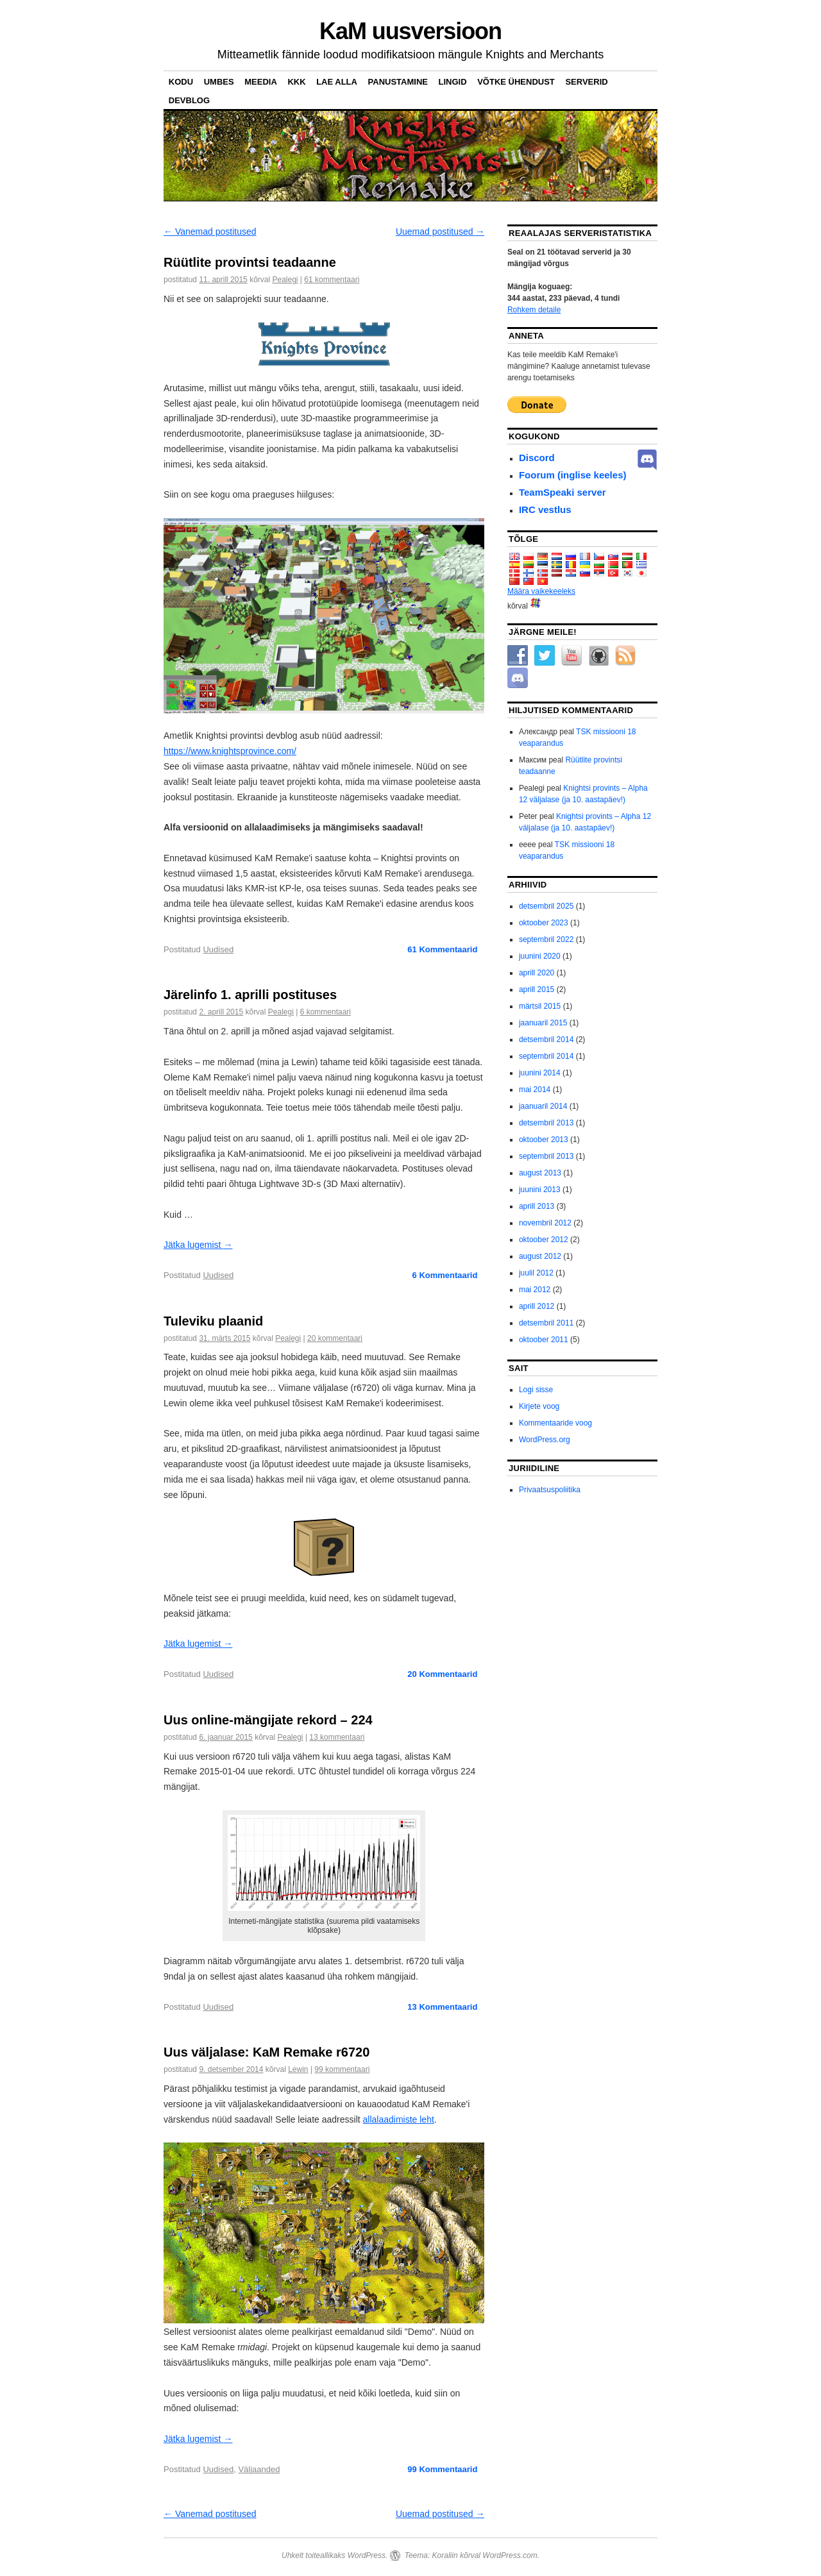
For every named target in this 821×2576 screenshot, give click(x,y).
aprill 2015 (536, 989)
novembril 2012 (545, 1222)
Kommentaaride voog (555, 1422)
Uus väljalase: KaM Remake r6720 (266, 2052)
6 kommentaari (325, 1011)
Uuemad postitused (440, 231)
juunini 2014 (540, 1072)
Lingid (453, 82)
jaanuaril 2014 (543, 1106)
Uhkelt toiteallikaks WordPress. (334, 2555)
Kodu (181, 82)
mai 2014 (534, 1089)
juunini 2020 (540, 956)
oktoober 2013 (543, 1139)
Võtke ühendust (516, 82)
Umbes (219, 82)
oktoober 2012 (543, 1239)
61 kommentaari (331, 279)
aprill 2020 (536, 972)
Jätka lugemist (198, 1245)
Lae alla (336, 82)
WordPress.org (544, 1439)
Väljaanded (259, 2469)
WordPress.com (509, 2555)
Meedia (260, 82)
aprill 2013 (536, 1206)
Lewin (298, 2069)
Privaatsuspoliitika (549, 1489)
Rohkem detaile (534, 309)
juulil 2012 (536, 1272)
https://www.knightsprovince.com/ (230, 751)
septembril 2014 (546, 1056)
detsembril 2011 (546, 1322)
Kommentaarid (442, 949)
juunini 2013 (540, 1189)
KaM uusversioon (410, 31)
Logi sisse (536, 1389)
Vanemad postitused (210, 231)
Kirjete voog (539, 1406)
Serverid (586, 82)
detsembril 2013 (546, 1122)
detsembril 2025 (546, 906)
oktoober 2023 (543, 922)
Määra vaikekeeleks (541, 591)
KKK (296, 82)
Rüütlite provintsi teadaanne (250, 262)
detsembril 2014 (546, 1039)
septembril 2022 (546, 939)
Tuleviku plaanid (213, 1321)
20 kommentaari (334, 1338)
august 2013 (540, 1172)
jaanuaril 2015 (543, 1022)
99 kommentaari (341, 2069)
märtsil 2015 (540, 1006)
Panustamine (398, 82)
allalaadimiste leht (398, 2119)
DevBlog (189, 100)
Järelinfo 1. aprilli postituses (250, 995)
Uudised (218, 949)
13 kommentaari (336, 1737)
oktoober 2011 (543, 1339)
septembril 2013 (546, 1156)
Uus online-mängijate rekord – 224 (268, 1720)
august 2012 (540, 1256)
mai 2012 (534, 1289)
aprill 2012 (536, 1306)
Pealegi (285, 279)
